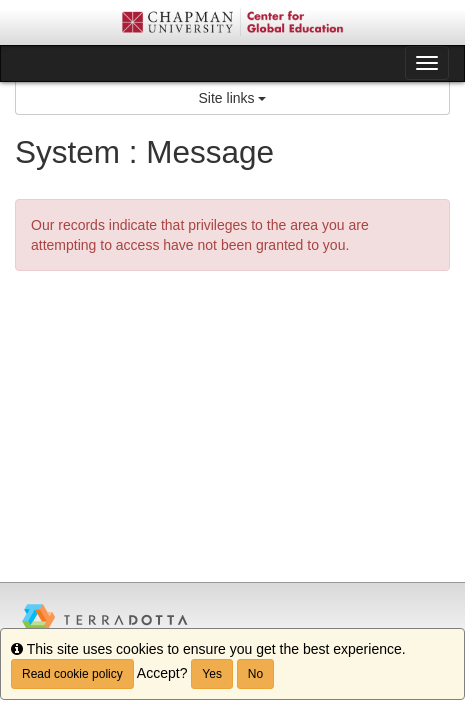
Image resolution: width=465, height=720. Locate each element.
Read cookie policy (72, 674)
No (255, 674)
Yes (212, 674)
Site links (233, 98)
